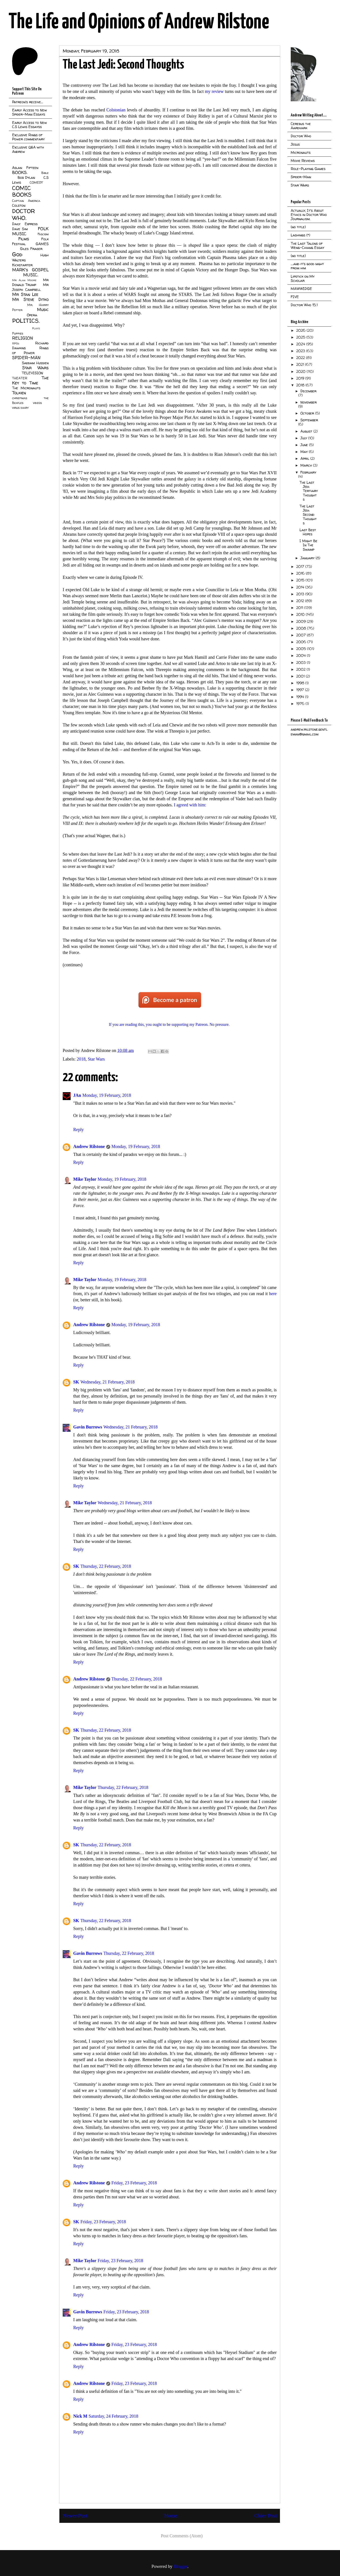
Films (23, 239)
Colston (18, 205)
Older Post (265, 2515)
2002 (301, 669)
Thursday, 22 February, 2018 (105, 1566)
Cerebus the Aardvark (301, 125)
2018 (81, 1059)
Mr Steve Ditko (30, 299)
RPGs (15, 343)
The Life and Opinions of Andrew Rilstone (139, 22)
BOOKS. (19, 172)
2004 (301, 655)
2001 (301, 676)
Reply (78, 1129)
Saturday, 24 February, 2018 (113, 2416)
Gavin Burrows (87, 1427)
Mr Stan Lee (25, 294)
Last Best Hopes (308, 531)
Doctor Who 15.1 (304, 304)
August (306, 431)
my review (214, 91)
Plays (36, 328)
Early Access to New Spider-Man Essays (29, 112)
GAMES (42, 243)
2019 (300, 378)
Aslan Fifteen (25, 167)
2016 (301, 573)
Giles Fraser (31, 248)
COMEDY (36, 182)
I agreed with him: (189, 804)
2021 (300, 364)
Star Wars (96, 1059)
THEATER (19, 378)
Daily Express (25, 223)
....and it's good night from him (307, 265)
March (306, 465)
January (308, 558)
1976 (300, 703)
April (305, 458)
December (308, 391)
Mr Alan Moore (24, 280)
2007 (301, 635)
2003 (301, 662)
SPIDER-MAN (26, 357)
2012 (300, 600)
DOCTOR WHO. (23, 214)
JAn (77, 1095)
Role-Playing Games (308, 168)
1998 (300, 683)
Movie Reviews (303, 160)
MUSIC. (30, 275)
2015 (300, 580)
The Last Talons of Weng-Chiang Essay (307, 245)
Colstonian (116, 109)
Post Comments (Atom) (182, 2535)
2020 (301, 371)
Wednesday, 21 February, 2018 (107, 1381)
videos (37, 403)
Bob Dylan (26, 177)
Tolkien (19, 393)
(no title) (298, 226)
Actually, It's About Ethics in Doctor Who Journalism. (309, 214)
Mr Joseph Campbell (30, 287)
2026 (301, 330)
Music (43, 309)
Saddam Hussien (35, 362)
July (304, 438)
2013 (300, 594)
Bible (45, 173)
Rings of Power (30, 350)
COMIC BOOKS (21, 191)
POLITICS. (26, 320)
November (308, 402)
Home (170, 2515)
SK (76, 1381)
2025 (301, 337)
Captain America (26, 201)
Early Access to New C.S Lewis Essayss (29, 124)
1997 (300, 689)
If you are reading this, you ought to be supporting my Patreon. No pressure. (169, 1024)
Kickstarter (22, 264)
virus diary (20, 407)
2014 (300, 587)
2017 (300, 566)
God (17, 254)
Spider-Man (301, 176)
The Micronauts (26, 388)
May (304, 451)
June (304, 444)
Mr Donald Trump (30, 282)
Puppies (17, 333)
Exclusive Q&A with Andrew (28, 149)
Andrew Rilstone (89, 1146)
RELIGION (22, 338)
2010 (301, 614)
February (308, 472)
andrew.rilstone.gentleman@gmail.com (309, 732)
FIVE (295, 296)
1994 (300, 696)
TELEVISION (32, 373)
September (309, 420)
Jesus (295, 144)
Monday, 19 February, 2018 (106, 1095)
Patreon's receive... (27, 102)
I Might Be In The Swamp (308, 545)
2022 (301, 357)
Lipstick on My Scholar (302, 278)
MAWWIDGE (301, 288)
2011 (300, 607)
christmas (19, 398)
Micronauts (301, 152)
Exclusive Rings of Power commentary (28, 136)
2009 (301, 621)
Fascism (43, 234)
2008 (301, 628)
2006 (301, 641)
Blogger (180, 2566)
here (273, 1293)
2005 (301, 648)
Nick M (80, 2416)
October (307, 413)
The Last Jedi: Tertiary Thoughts (309, 491)
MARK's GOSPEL (30, 270)
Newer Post (75, 2515)
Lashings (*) (300, 235)
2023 (301, 350)
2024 (301, 344)
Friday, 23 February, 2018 (134, 2182)
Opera (32, 315)
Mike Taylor (84, 1179)
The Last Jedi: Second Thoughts (308, 514)
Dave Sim (20, 228)
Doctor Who (301, 136)
